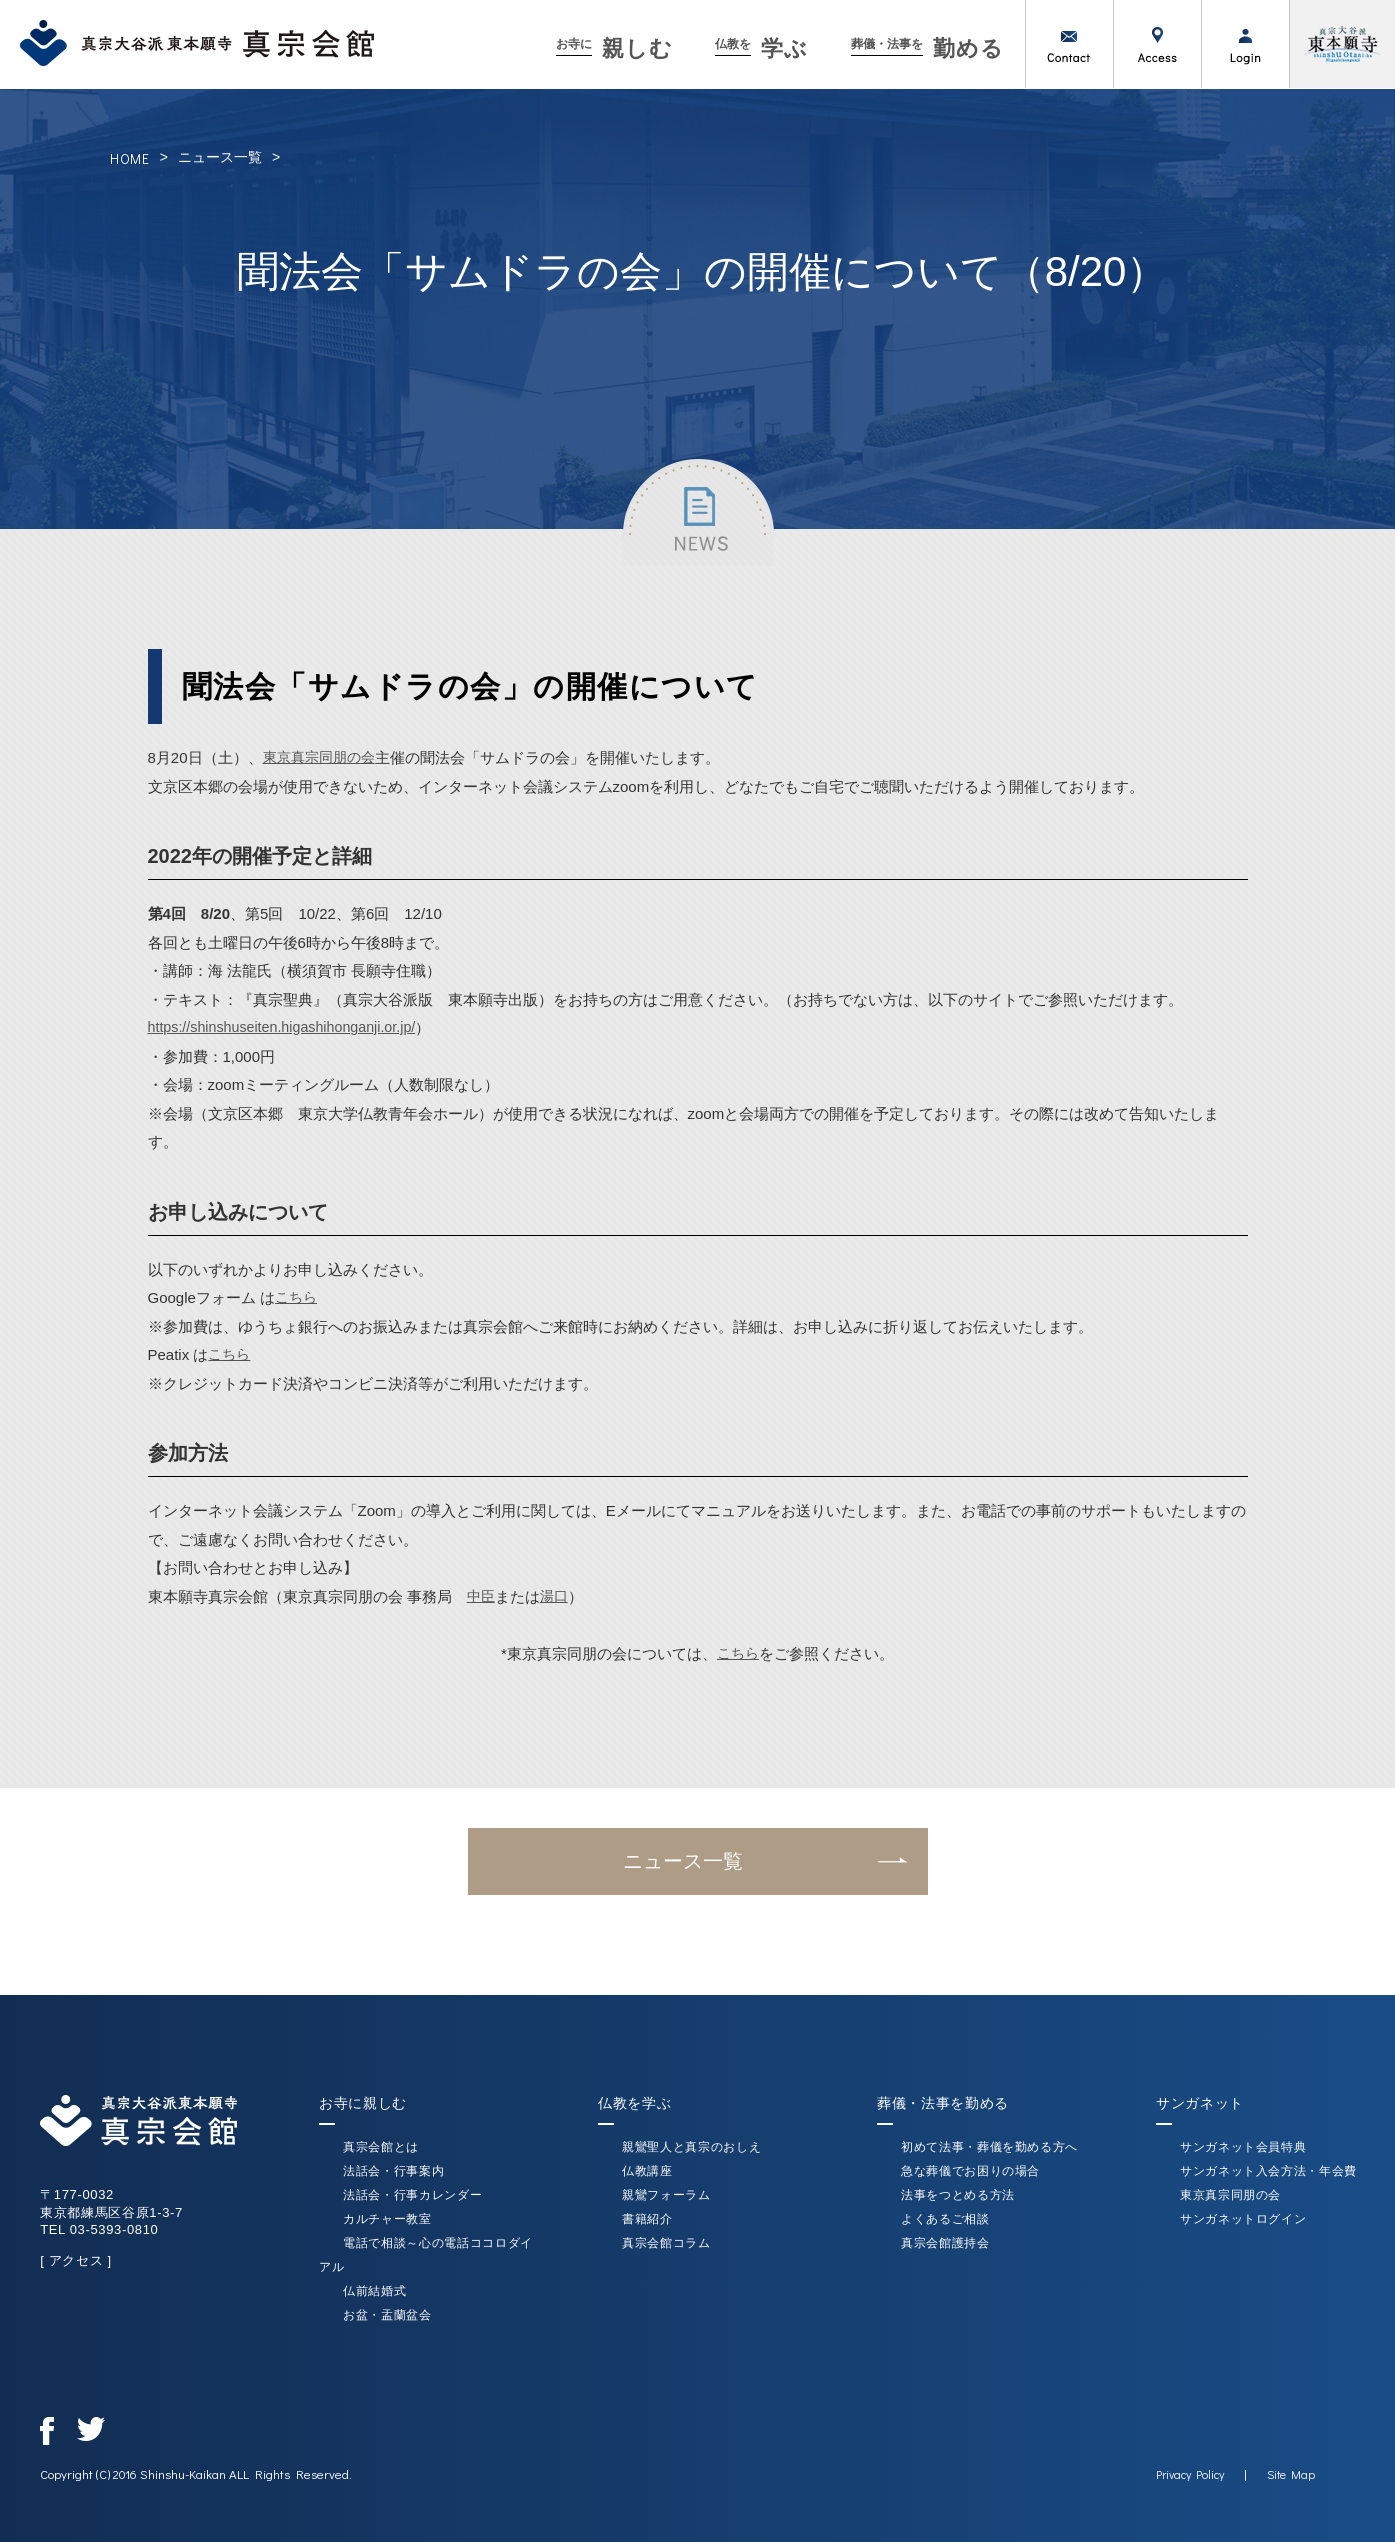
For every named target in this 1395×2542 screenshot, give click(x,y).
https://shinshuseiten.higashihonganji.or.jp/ (289, 1027)
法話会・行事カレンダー (412, 2195)
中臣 (482, 1596)
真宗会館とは (381, 2147)
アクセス (1157, 44)
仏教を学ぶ (634, 2103)
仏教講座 (647, 2171)
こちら (297, 1297)
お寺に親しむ (363, 2103)
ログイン (1245, 44)
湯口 (557, 1596)
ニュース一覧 (220, 157)
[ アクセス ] (76, 2260)
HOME (130, 158)
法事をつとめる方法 (958, 2195)
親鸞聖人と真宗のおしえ (691, 2147)
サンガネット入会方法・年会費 (1268, 2171)
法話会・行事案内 (393, 2171)
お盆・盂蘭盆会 (387, 2315)
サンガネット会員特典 (1243, 2147)
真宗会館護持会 (945, 2243)
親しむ (614, 48)
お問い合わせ (1069, 44)
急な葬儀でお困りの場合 (970, 2171)
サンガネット (1200, 2103)
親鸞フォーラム (666, 2195)
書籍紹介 (647, 2219)
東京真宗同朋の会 (323, 757)
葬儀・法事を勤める (943, 2103)
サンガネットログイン (1243, 2219)
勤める (927, 48)
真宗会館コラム (666, 2243)
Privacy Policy (1190, 2474)
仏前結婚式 (374, 2291)
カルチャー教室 (387, 2219)
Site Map (1291, 2474)
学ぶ (761, 48)
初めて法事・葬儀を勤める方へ (989, 2147)
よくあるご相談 (945, 2219)
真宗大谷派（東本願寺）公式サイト (1342, 44)
